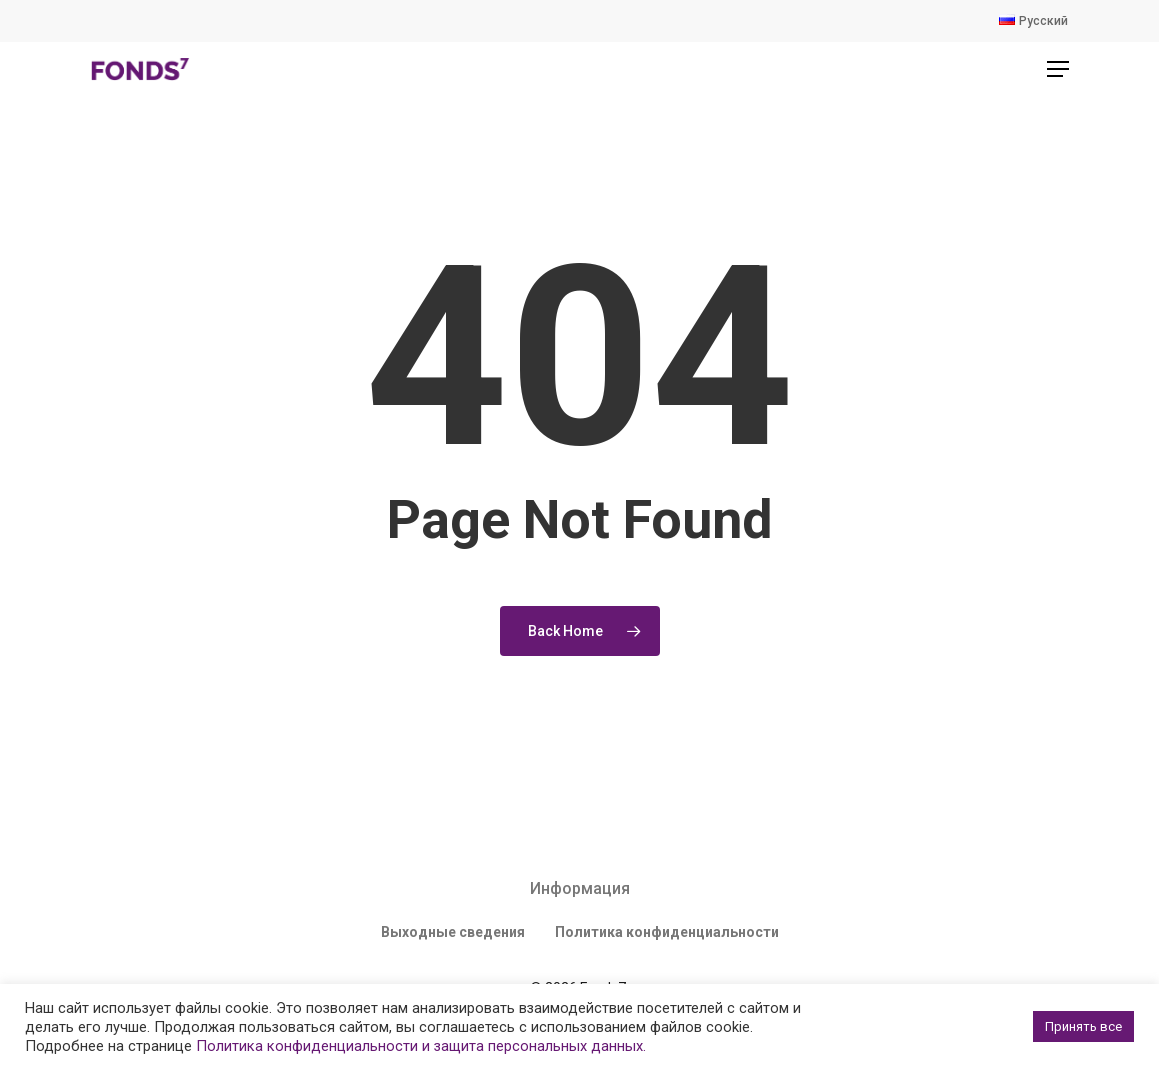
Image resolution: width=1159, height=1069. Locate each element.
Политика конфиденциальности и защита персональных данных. (421, 1046)
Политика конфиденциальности (667, 932)
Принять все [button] (1083, 1026)
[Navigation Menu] (1058, 69)
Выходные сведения (453, 932)
